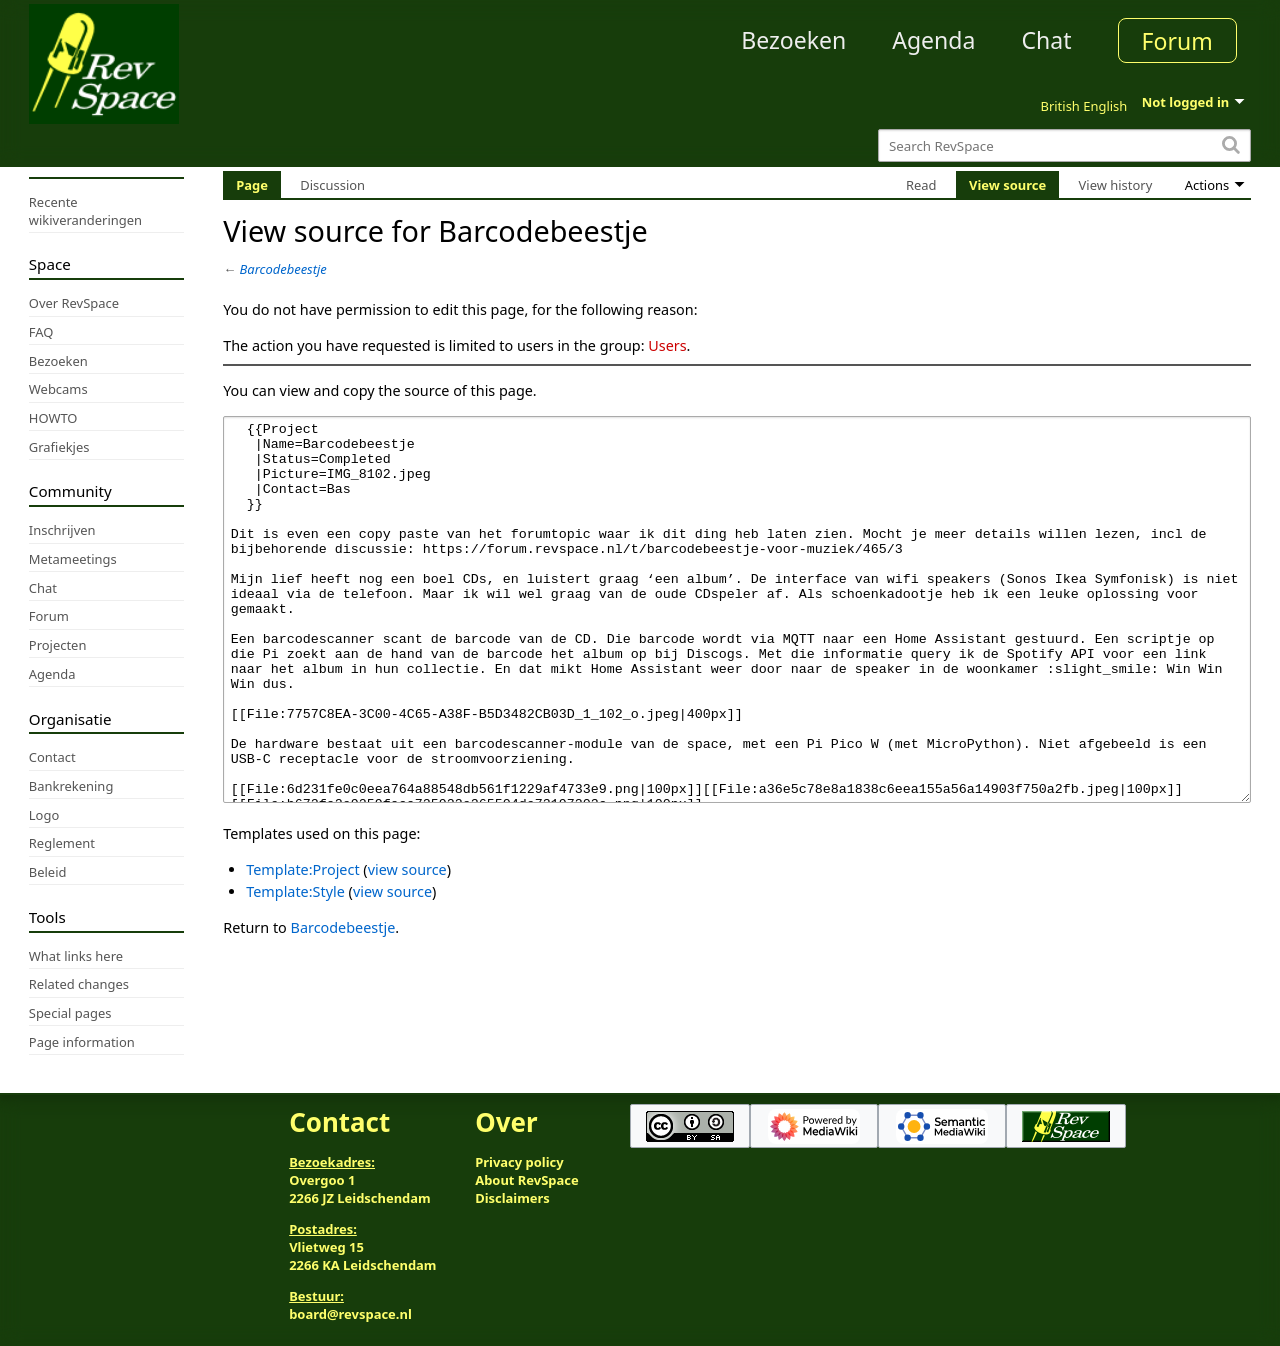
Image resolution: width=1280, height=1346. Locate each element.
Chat (1046, 40)
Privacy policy (519, 1162)
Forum (1177, 41)
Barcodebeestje (283, 269)
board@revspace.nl (350, 1314)
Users (667, 345)
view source (407, 944)
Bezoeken (793, 40)
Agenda (933, 40)
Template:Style (295, 966)
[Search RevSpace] (1064, 145)
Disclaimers (512, 1198)
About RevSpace (527, 1180)
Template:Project (302, 944)
